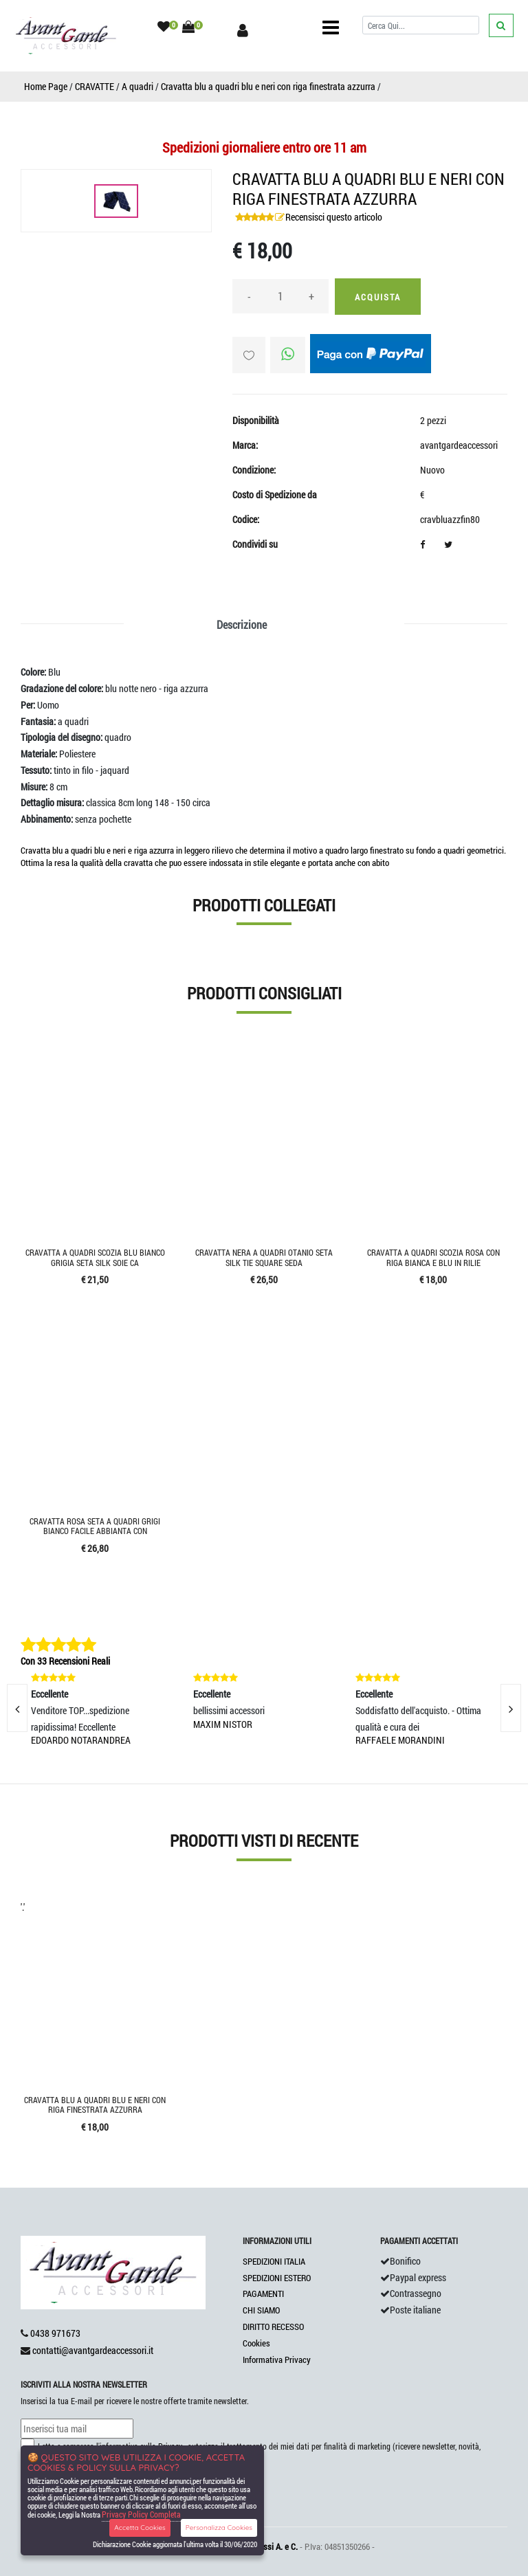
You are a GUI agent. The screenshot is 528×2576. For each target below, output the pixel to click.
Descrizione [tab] (242, 624)
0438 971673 (55, 2333)
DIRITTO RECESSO (273, 2326)
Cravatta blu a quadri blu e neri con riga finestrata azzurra (268, 86)
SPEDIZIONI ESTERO (277, 2278)
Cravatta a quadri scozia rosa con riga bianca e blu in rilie (433, 1257)
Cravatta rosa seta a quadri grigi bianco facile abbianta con (95, 1525)
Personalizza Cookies (219, 2527)
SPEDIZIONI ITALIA (274, 2261)
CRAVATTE (94, 86)
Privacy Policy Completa (141, 2514)
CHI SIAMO (261, 2310)
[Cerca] (420, 25)
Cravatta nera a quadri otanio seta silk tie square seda (264, 1257)
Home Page (45, 86)
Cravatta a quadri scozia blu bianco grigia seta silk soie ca (95, 1257)
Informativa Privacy (277, 2359)
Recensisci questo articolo (333, 216)
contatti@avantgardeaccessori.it (92, 2350)
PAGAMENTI (263, 2293)
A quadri (137, 86)
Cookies (256, 2343)
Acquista (378, 297)
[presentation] (510, 1708)
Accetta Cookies (140, 2527)
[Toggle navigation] (330, 27)
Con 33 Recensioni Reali (65, 1660)
